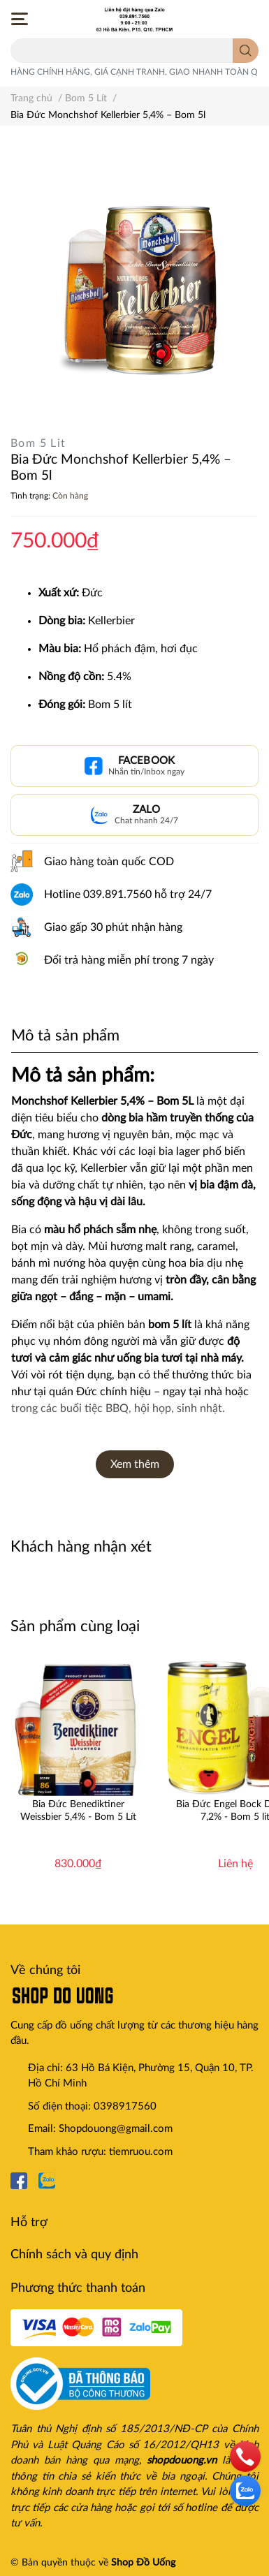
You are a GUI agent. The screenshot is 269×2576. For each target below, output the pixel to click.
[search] (246, 50)
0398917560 (125, 2106)
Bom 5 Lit (38, 443)
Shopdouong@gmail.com (116, 2129)
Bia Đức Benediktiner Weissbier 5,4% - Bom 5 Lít (78, 1810)
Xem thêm (134, 1464)
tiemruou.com (141, 2152)
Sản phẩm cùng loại (75, 1626)
